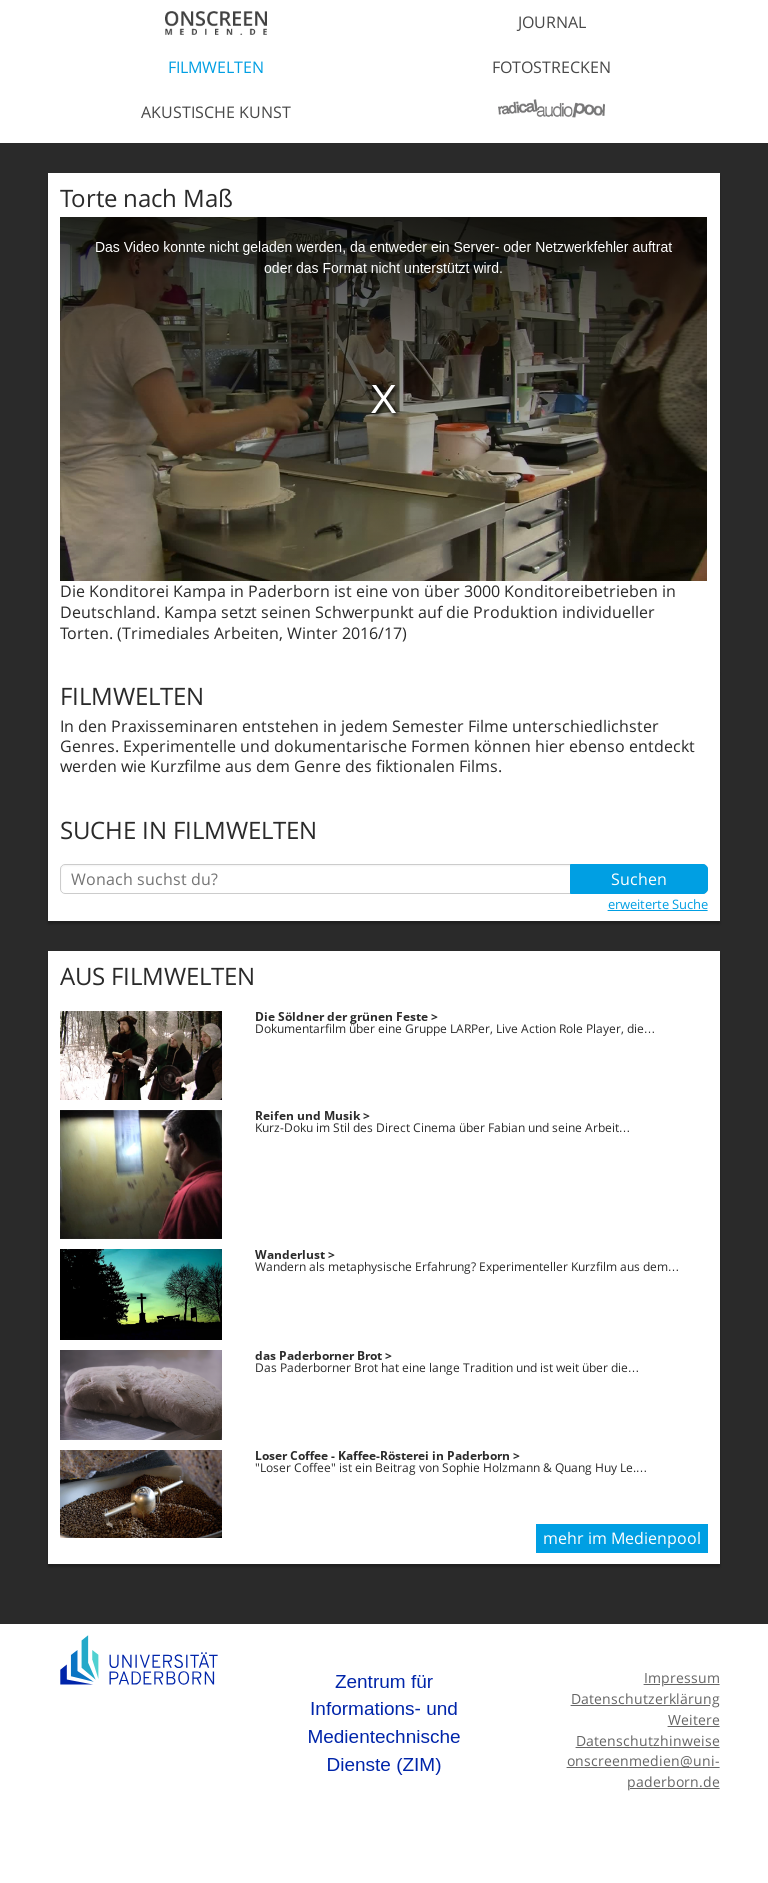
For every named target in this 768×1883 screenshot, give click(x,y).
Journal (552, 22)
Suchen (639, 879)
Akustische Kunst (216, 112)
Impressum (682, 1677)
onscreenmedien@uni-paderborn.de (643, 1771)
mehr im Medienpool (622, 1538)
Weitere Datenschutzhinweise (648, 1730)
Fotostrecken (551, 67)
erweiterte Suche (658, 904)
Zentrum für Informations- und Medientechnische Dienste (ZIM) (383, 1723)
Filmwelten (216, 67)
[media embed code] (383, 399)
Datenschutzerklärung (645, 1698)
